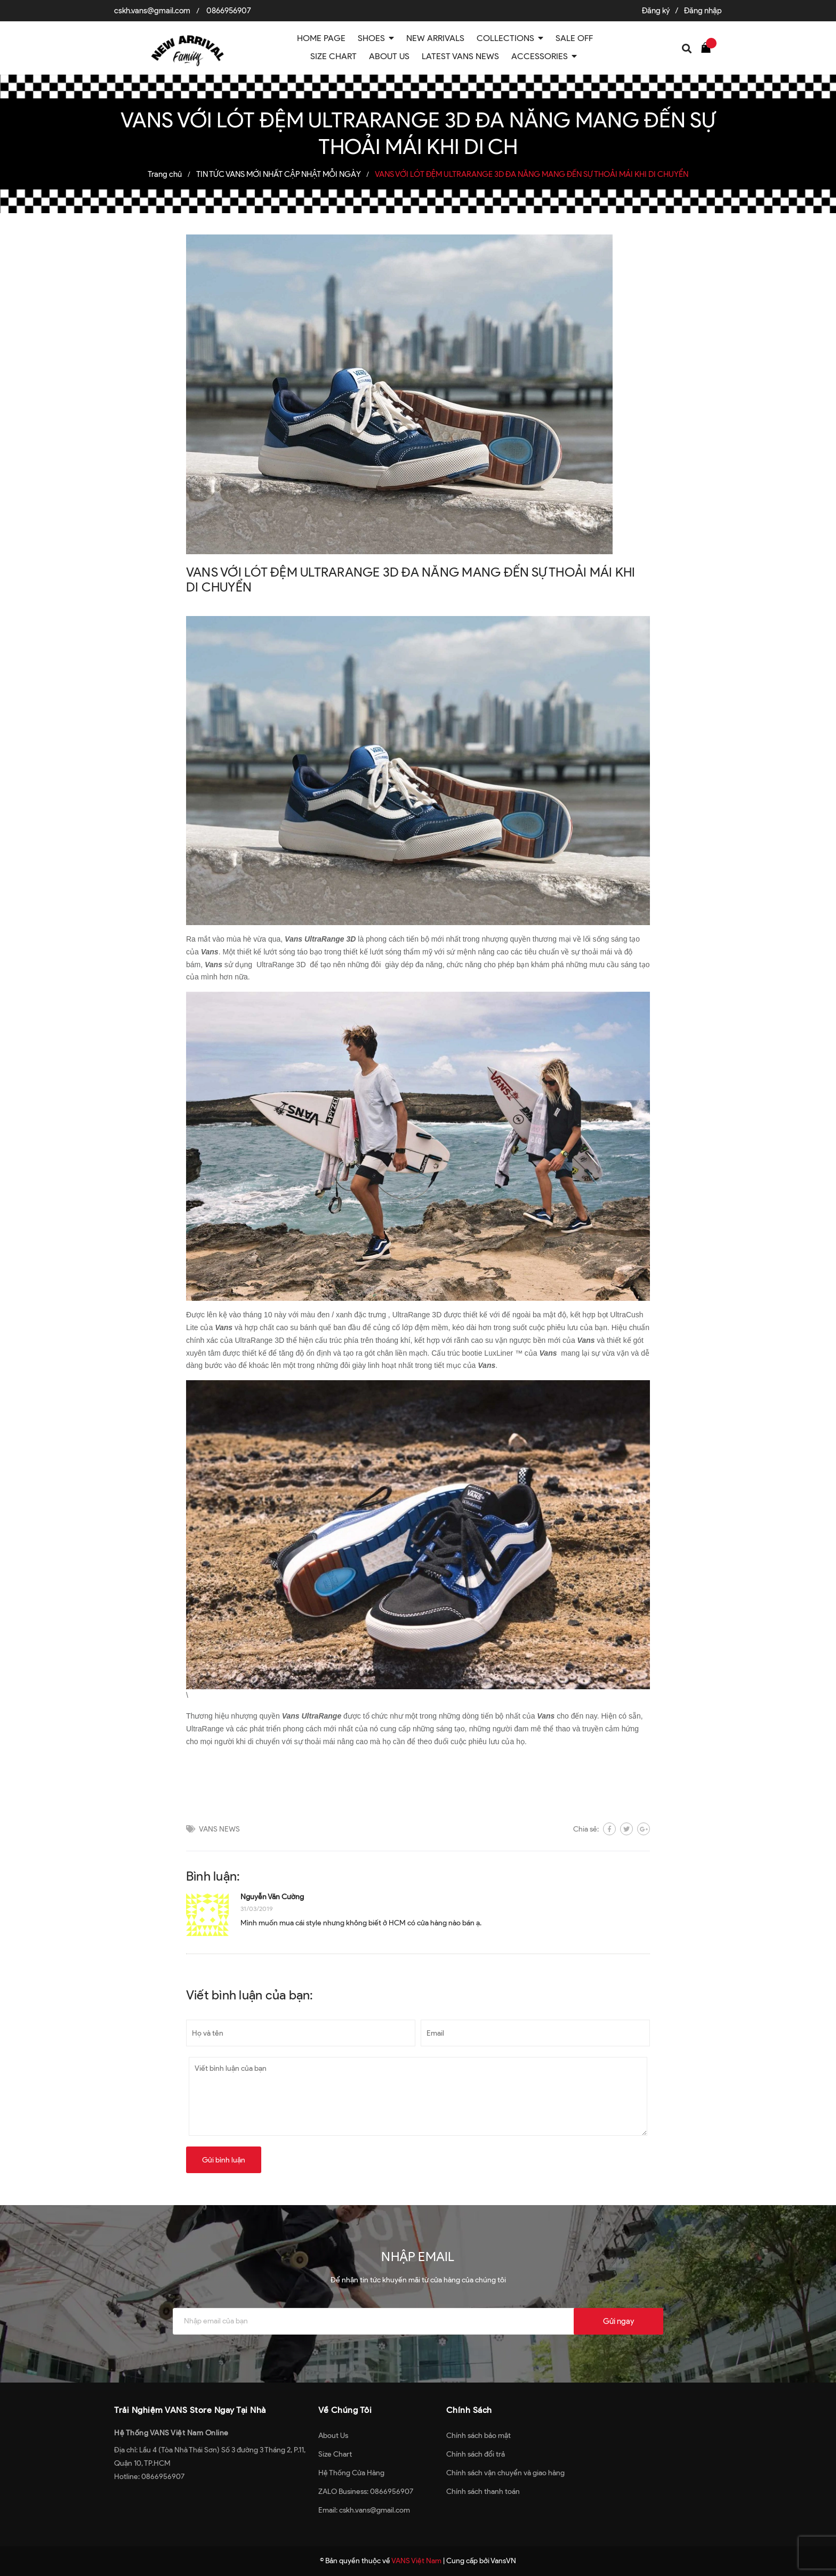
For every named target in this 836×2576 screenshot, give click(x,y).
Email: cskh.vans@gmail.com (364, 2510)
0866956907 (228, 10)
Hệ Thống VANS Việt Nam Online (171, 2432)
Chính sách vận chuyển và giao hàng (505, 2472)
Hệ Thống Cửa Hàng (351, 2472)
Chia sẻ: (586, 1829)
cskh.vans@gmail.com (152, 10)
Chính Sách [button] (469, 2410)
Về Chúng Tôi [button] (345, 2410)
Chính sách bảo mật (478, 2435)
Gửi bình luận (223, 2160)
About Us (333, 2435)
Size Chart (335, 2454)
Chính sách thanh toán (483, 2491)
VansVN (503, 2560)
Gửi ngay (618, 2321)
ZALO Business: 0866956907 (365, 2491)
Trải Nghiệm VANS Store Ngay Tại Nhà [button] (190, 2410)
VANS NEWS (219, 1829)
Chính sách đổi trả (475, 2454)
